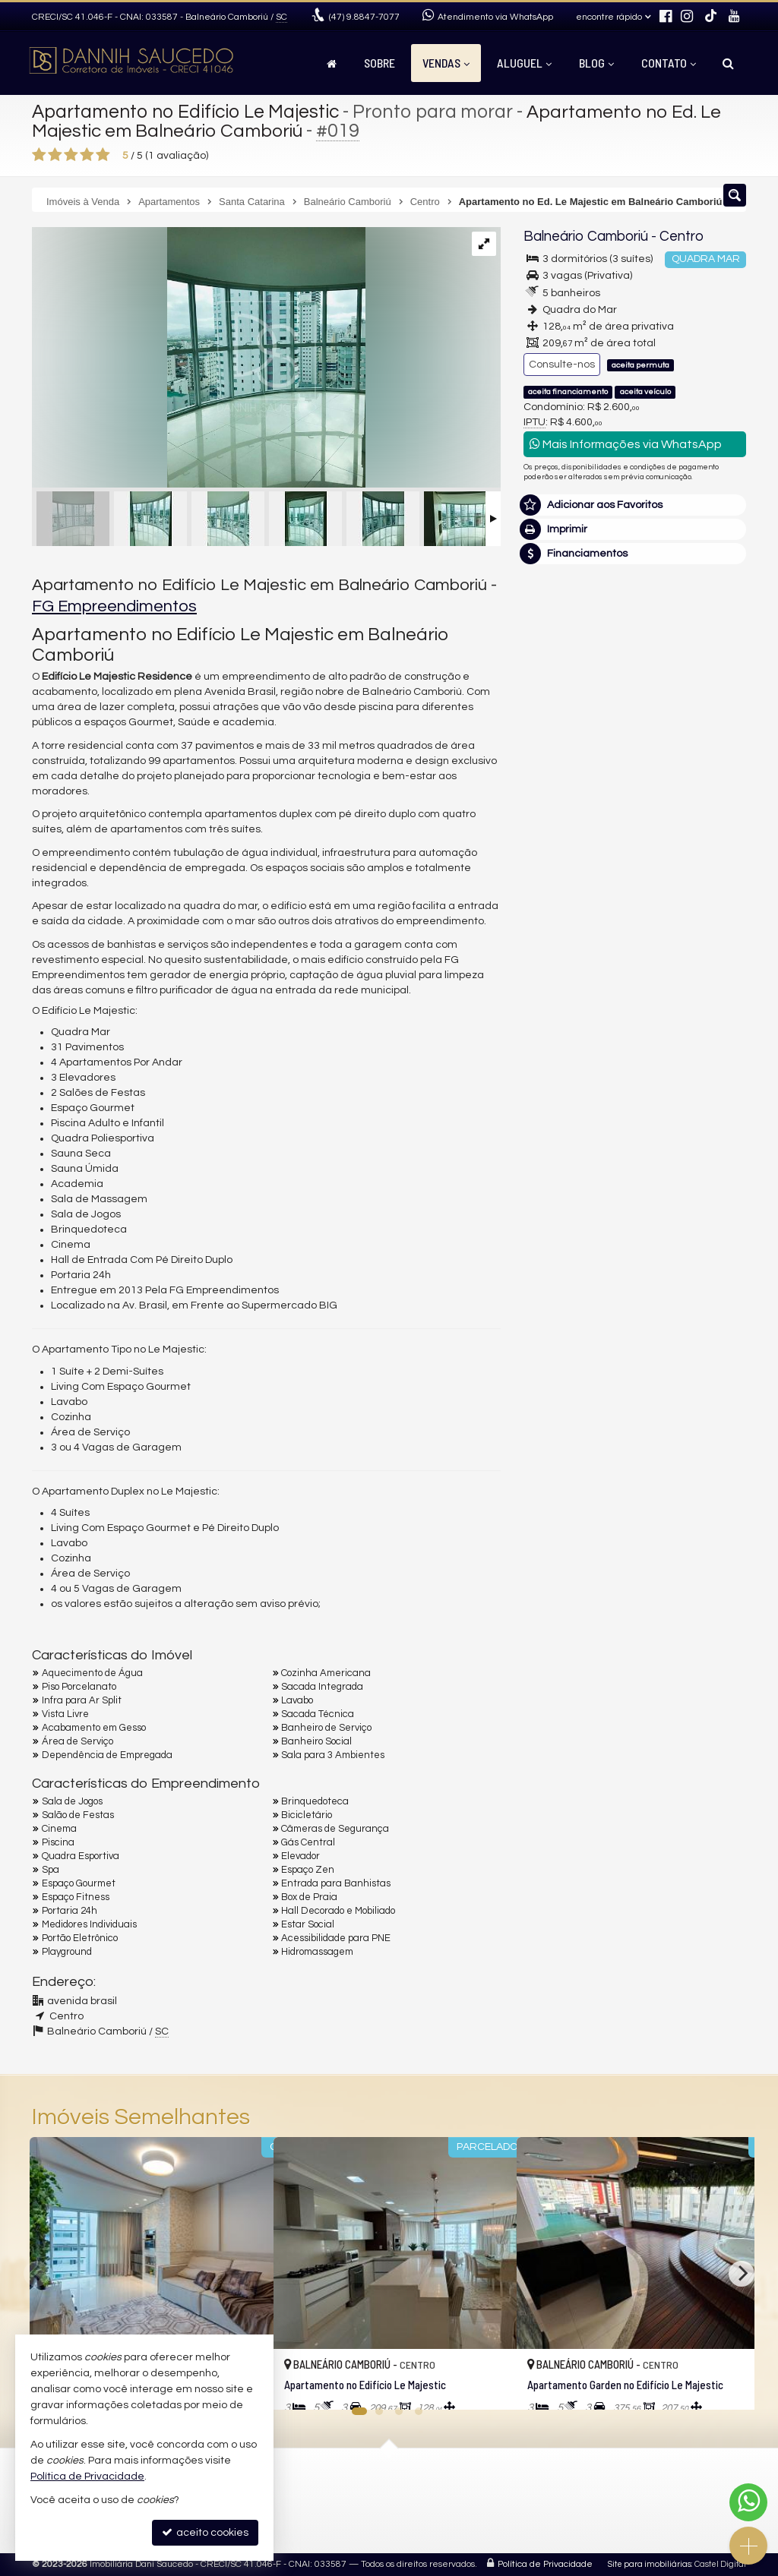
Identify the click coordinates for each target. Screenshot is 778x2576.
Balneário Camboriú (585, 236)
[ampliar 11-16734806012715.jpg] (198, 359)
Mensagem (559, 881)
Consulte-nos (562, 364)
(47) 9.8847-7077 (635, 725)
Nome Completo (571, 963)
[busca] (728, 63)
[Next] (741, 2274)
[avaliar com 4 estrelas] (87, 155)
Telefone (552, 1068)
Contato (668, 62)
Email (544, 1016)
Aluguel (524, 62)
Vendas (446, 62)
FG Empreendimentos (114, 606)
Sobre (379, 62)
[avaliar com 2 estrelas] (55, 155)
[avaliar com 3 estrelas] (71, 155)
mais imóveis (635, 771)
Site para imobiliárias (649, 2564)
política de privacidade (578, 1147)
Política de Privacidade (545, 2564)
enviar (706, 1122)
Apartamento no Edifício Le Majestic (188, 112)
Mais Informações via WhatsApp (626, 443)
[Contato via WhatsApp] (748, 2502)
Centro (679, 236)
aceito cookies (205, 2532)
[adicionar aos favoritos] (488, 2385)
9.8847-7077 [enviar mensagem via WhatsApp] (364, 17)
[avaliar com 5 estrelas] (103, 155)
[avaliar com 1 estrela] (39, 155)
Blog (596, 62)
